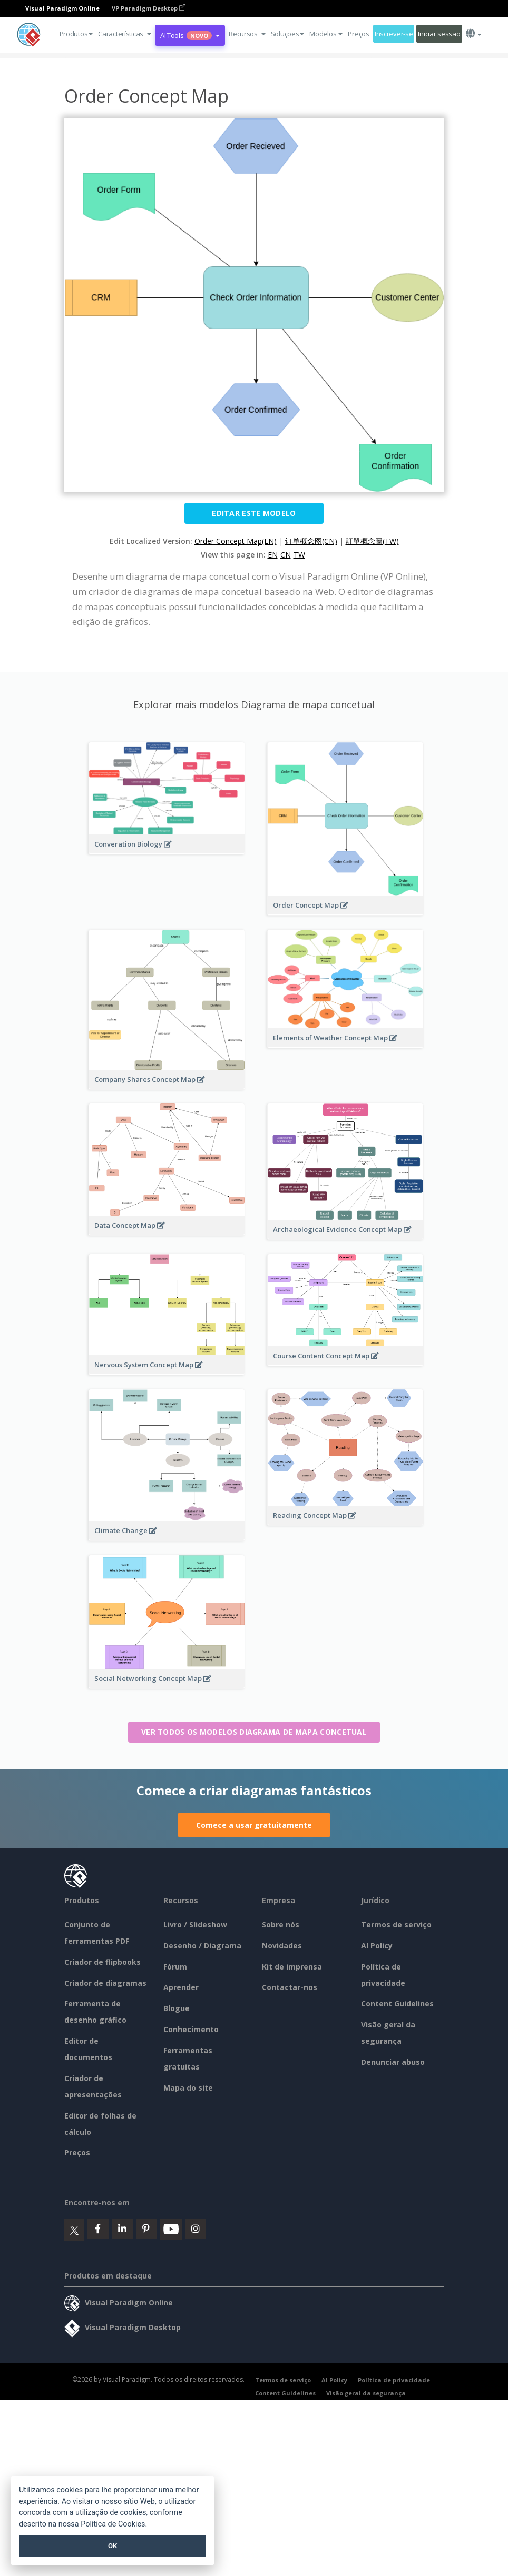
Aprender (181, 1987)
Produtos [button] (76, 33)
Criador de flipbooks (102, 1962)
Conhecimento (191, 2029)
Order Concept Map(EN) (235, 541)
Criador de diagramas (105, 1983)
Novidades (282, 1946)
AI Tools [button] (190, 35)
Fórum (175, 1967)
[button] (124, 34)
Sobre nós (280, 1924)
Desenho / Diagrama (202, 1946)
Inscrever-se (394, 33)
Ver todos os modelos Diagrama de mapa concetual (254, 1732)
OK (112, 2546)
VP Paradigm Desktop (148, 8)
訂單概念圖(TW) (372, 541)
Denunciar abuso (393, 2062)
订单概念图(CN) (311, 541)
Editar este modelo (254, 513)
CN (285, 555)
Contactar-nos (289, 1987)
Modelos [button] (326, 33)
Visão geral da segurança (366, 2393)
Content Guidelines (397, 2003)
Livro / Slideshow (195, 1924)
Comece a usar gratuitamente (254, 1825)
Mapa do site (188, 2088)
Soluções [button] (288, 33)
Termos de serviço (396, 1924)
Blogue (176, 2008)
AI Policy (377, 1946)
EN (273, 555)
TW (299, 555)
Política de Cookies (113, 2524)
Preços (358, 33)
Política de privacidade (394, 2380)
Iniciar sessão (439, 33)
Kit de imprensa (292, 1967)
